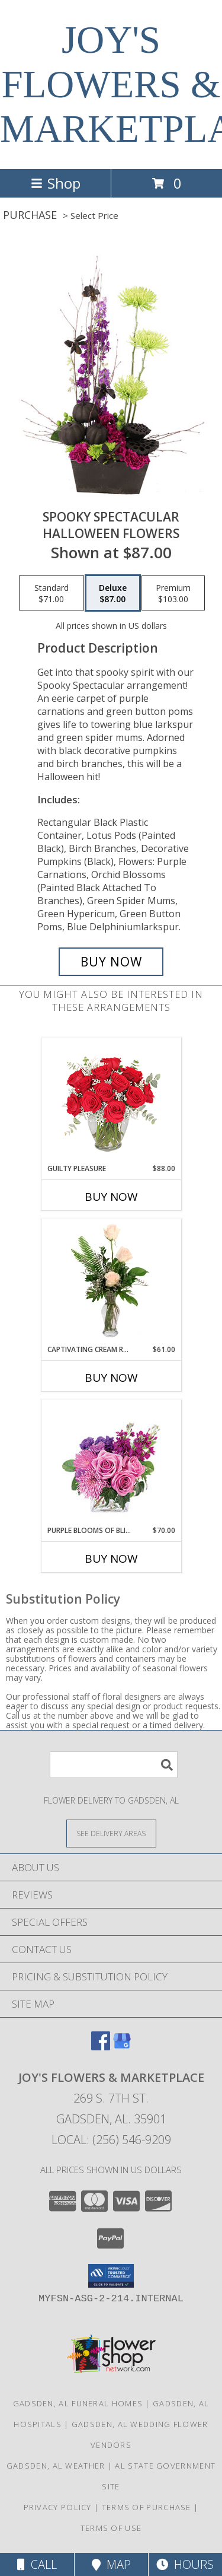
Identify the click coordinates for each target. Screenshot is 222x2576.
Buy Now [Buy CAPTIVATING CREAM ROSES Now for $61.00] (111, 1377)
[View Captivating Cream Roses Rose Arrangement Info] (111, 1281)
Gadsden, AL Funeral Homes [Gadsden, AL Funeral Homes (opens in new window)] (78, 2403)
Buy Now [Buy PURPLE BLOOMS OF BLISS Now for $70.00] (111, 1558)
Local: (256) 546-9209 (111, 2140)
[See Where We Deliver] (111, 1833)
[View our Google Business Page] (121, 2046)
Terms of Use (111, 2528)
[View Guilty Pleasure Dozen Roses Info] (111, 1100)
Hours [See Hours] (185, 2564)
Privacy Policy (58, 2507)
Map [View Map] (111, 2564)
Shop (56, 183)
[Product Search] (114, 1764)
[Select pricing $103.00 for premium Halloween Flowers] (173, 593)
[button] (111, 2276)
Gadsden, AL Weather (56, 2465)
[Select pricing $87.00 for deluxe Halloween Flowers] (112, 593)
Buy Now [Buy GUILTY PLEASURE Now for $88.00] (111, 1196)
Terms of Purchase (146, 2507)
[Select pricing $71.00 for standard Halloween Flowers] (51, 593)
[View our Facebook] (100, 2046)
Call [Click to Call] (37, 2564)
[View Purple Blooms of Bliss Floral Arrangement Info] (111, 1463)
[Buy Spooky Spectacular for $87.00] (111, 961)
